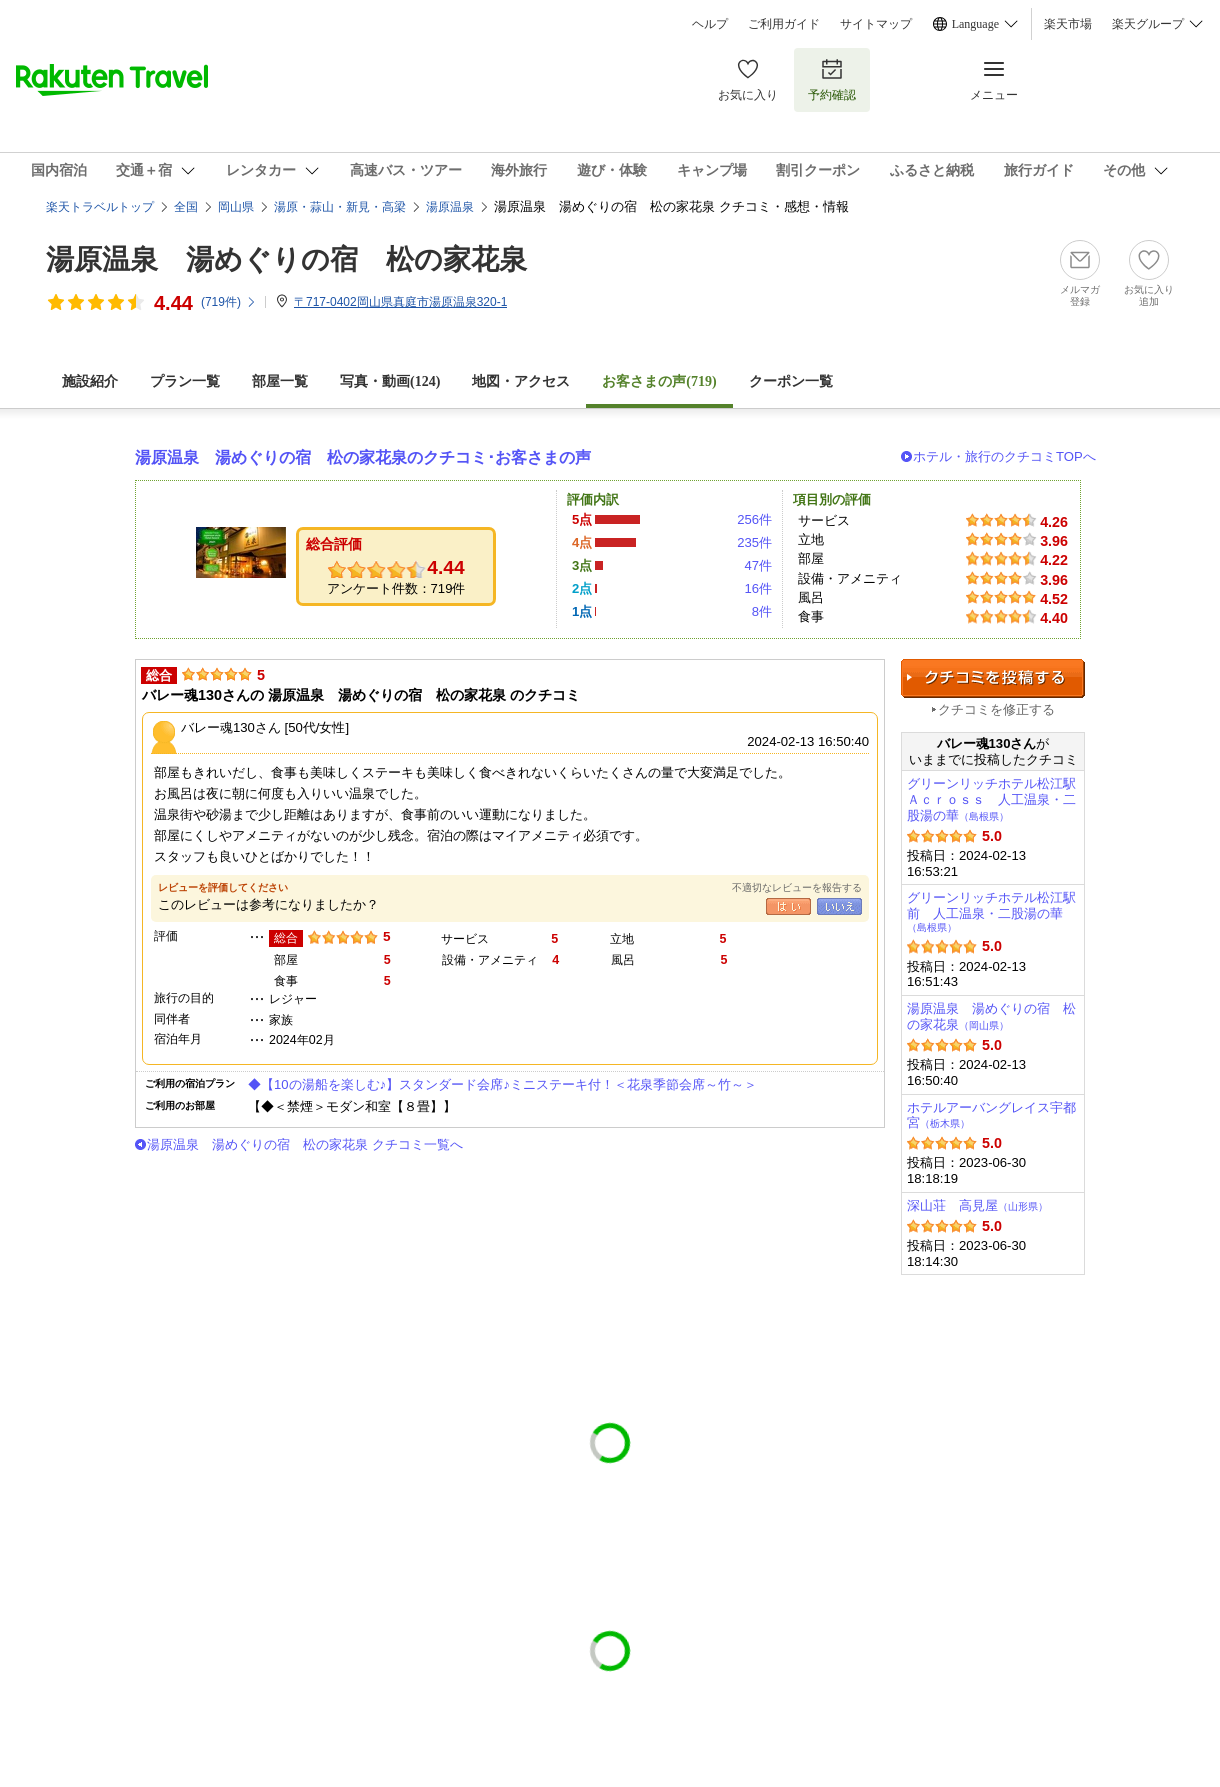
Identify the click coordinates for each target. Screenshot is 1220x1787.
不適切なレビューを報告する (797, 887)
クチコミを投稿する (993, 678)
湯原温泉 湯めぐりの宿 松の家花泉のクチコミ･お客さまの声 (363, 457)
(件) (229, 302)
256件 (754, 519)
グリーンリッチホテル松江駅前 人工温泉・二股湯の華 (991, 911)
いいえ (839, 906)
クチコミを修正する (996, 709)
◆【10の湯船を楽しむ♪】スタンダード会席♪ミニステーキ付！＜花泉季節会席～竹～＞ (502, 1084)
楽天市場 (1068, 24)
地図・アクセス (521, 381)
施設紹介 (90, 381)
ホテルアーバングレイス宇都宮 (991, 1115)
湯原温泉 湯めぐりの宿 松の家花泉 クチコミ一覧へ (305, 1144)
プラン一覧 (185, 381)
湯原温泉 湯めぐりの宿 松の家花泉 (286, 259)
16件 (758, 588)
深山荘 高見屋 (977, 1205)
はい (788, 906)
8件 (762, 611)
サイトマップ (876, 24)
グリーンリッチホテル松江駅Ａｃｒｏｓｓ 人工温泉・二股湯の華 (991, 799)
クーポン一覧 (791, 381)
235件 (754, 542)
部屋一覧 (280, 381)
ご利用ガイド (784, 24)
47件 (758, 565)
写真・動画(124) (390, 381)
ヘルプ (710, 24)
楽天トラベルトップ (100, 207)
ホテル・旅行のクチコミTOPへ (1004, 456)
